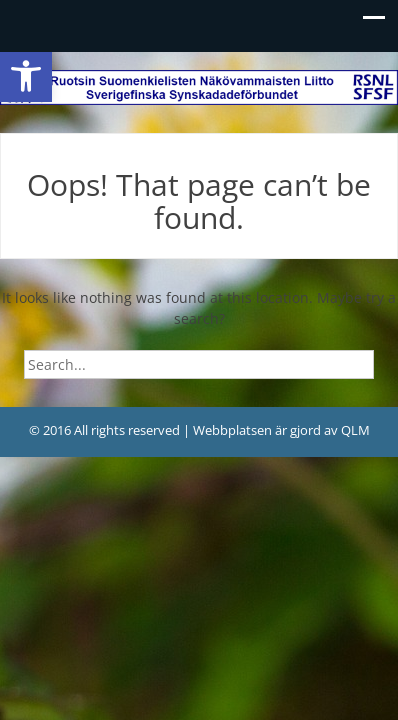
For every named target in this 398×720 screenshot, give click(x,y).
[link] (26, 76)
